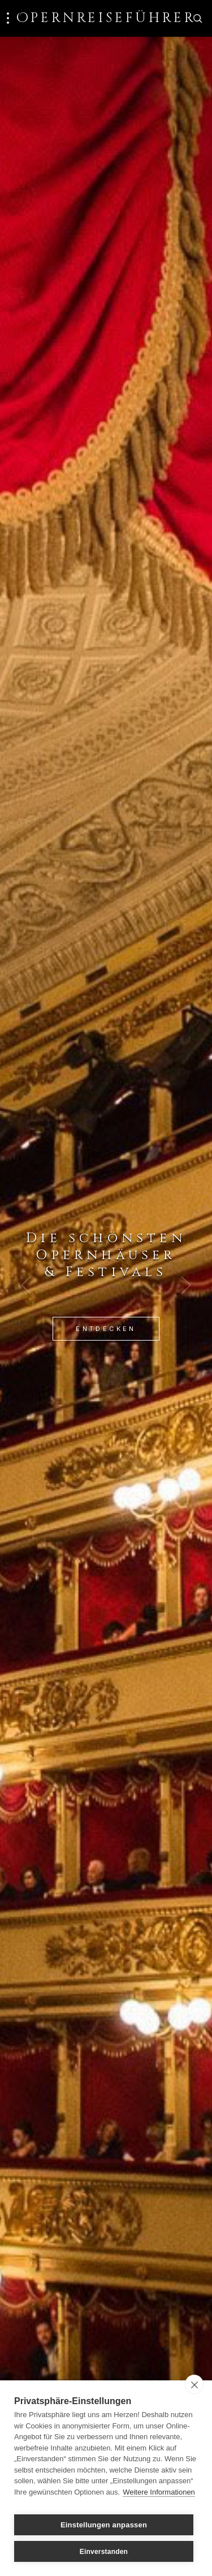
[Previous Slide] (26, 1285)
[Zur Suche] (197, 18)
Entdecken (106, 1329)
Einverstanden (104, 2552)
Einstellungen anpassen (103, 2525)
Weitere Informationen (159, 2492)
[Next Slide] (186, 1285)
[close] (194, 2384)
